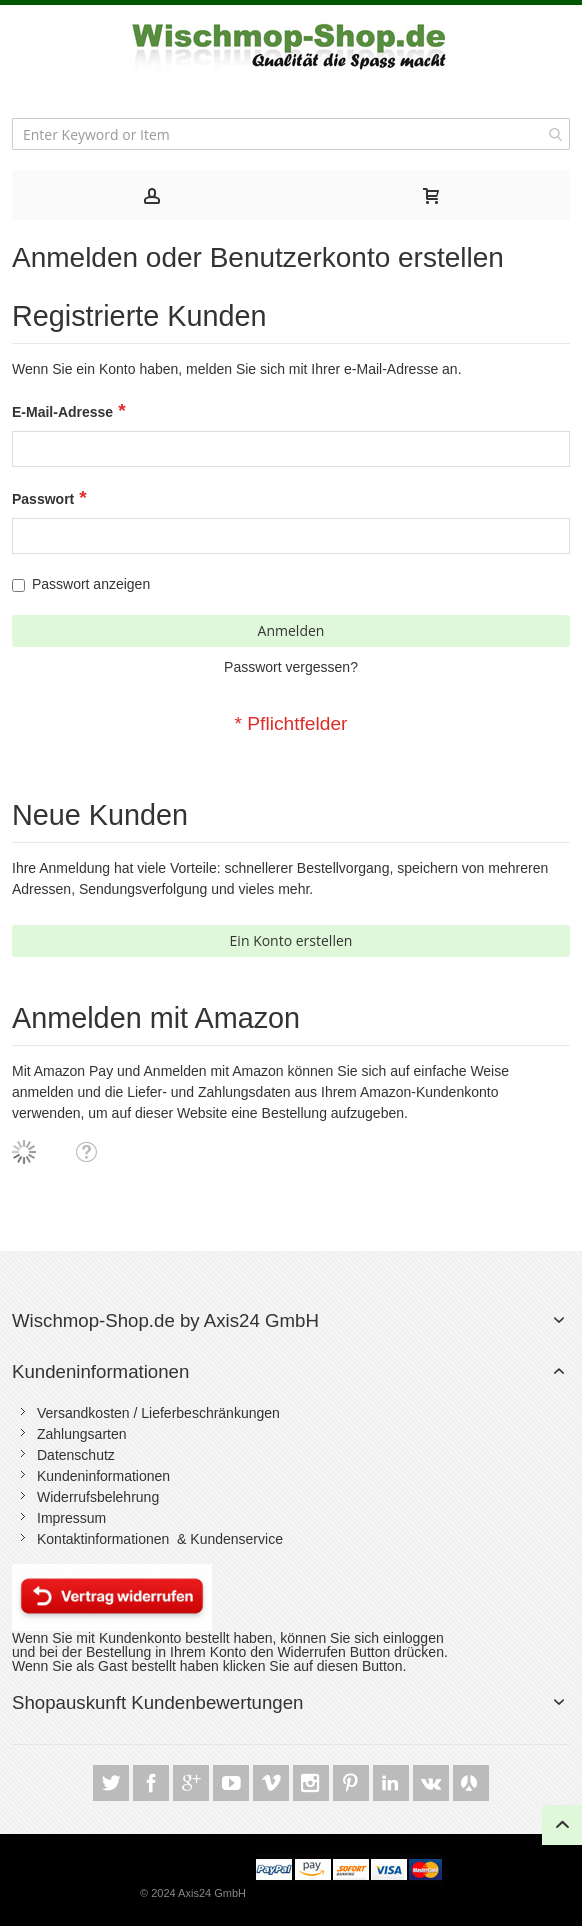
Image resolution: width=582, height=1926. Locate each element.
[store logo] (291, 46)
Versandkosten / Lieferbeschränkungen (158, 1413)
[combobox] (291, 134)
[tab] (151, 195)
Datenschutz (76, 1455)
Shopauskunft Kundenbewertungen (157, 1702)
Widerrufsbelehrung (98, 1497)
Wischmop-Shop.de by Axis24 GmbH (165, 1320)
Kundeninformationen (100, 1371)
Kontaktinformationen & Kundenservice (160, 1539)
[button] (86, 1151)
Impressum (71, 1518)
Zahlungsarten (82, 1434)
